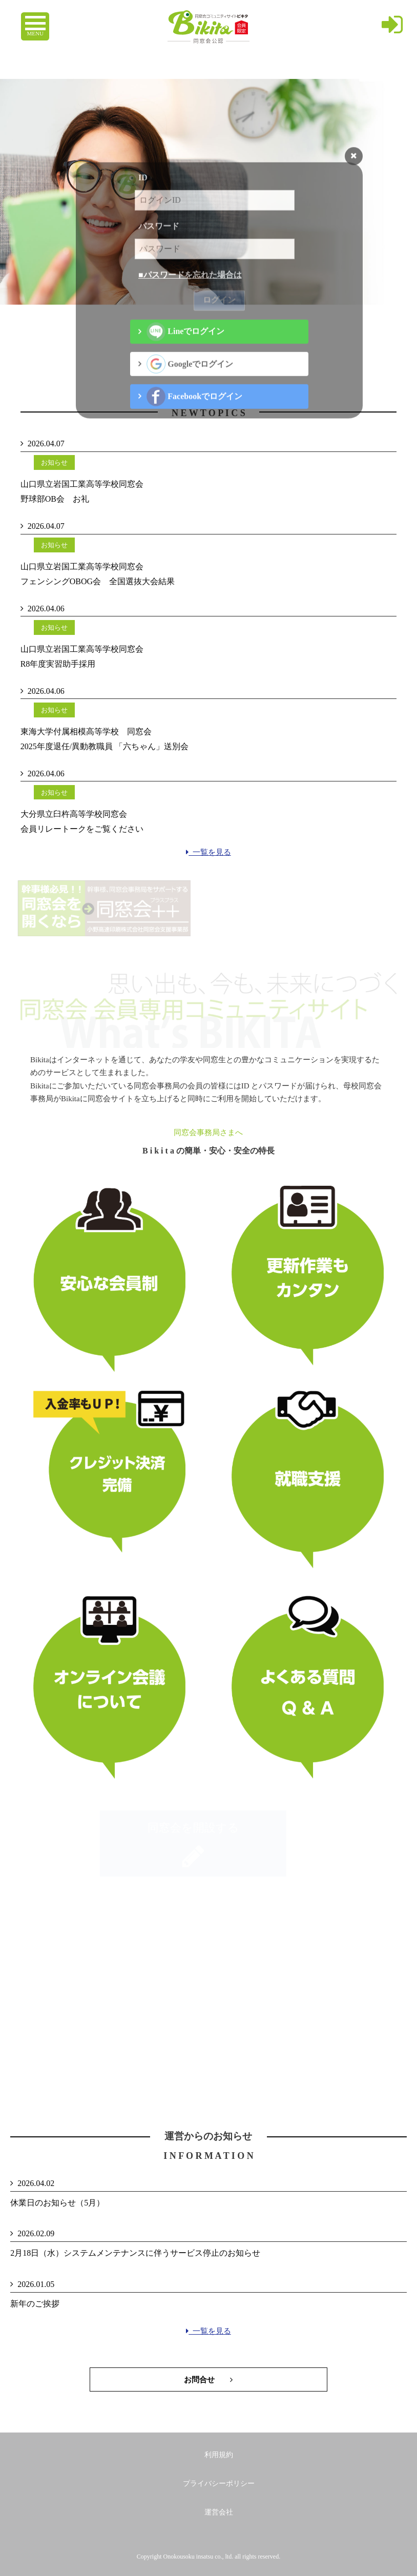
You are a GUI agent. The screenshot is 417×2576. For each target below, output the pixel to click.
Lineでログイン (186, 348)
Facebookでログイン (194, 413)
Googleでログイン (190, 381)
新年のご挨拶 (34, 2303)
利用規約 (218, 2455)
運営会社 (218, 2512)
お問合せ (208, 2379)
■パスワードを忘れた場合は (190, 291)
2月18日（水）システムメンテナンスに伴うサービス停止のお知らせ (135, 2253)
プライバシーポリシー (219, 2483)
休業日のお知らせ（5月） (57, 2202)
